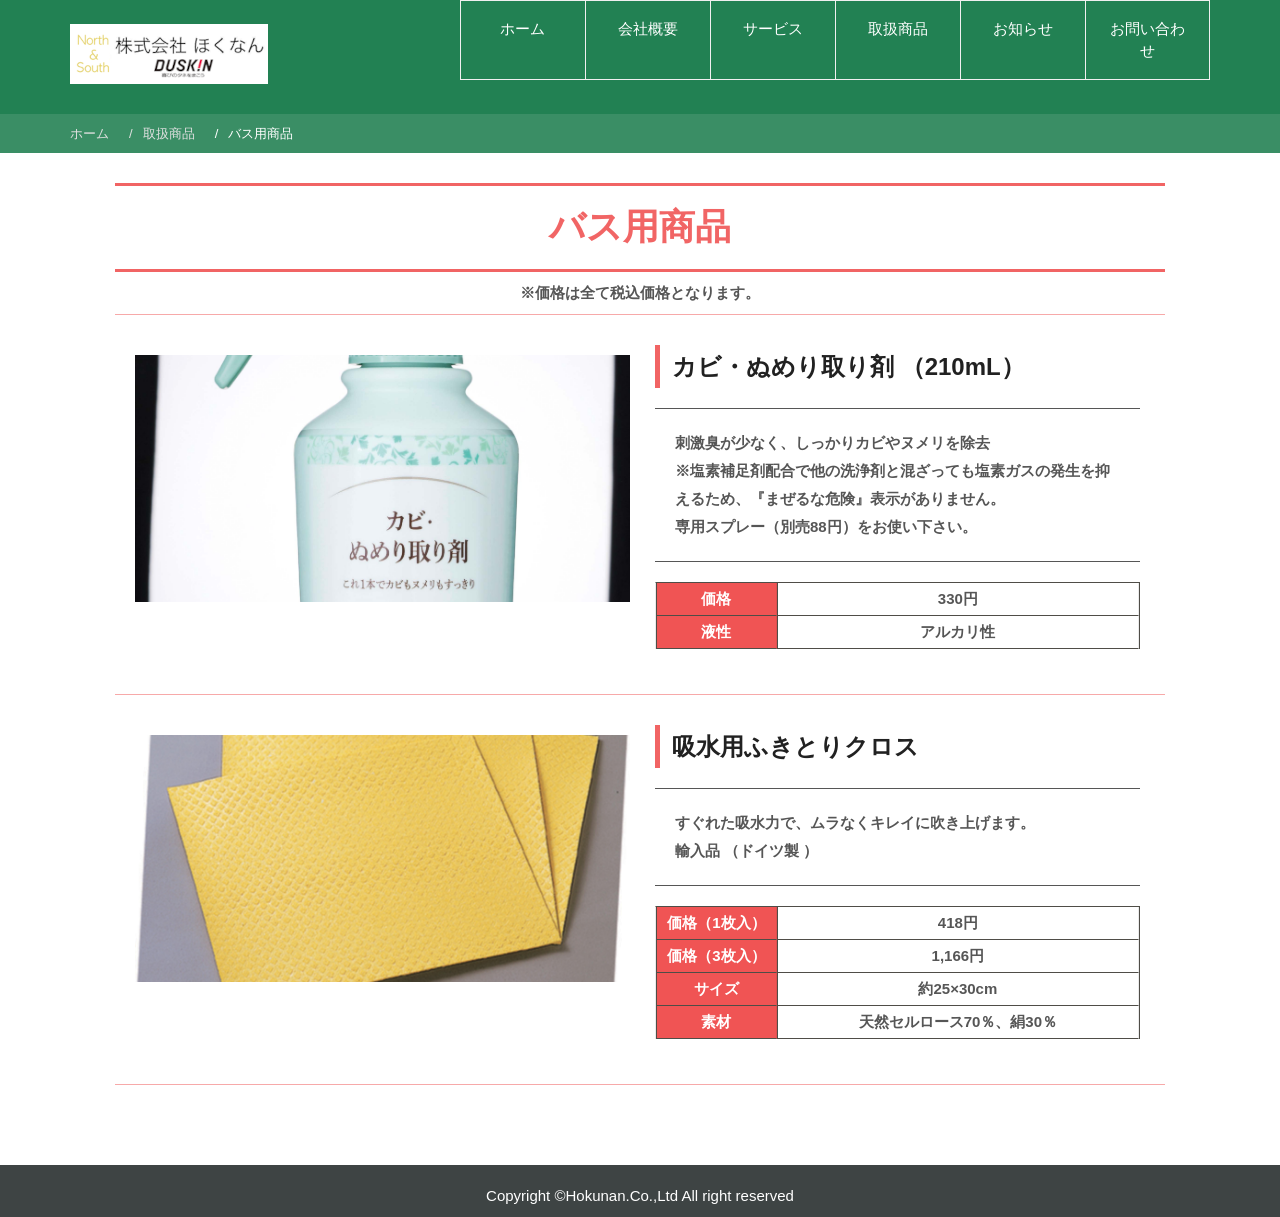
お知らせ (1023, 29)
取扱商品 (898, 29)
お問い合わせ (1147, 40)
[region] (382, 479)
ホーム (522, 29)
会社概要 (648, 29)
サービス (773, 29)
